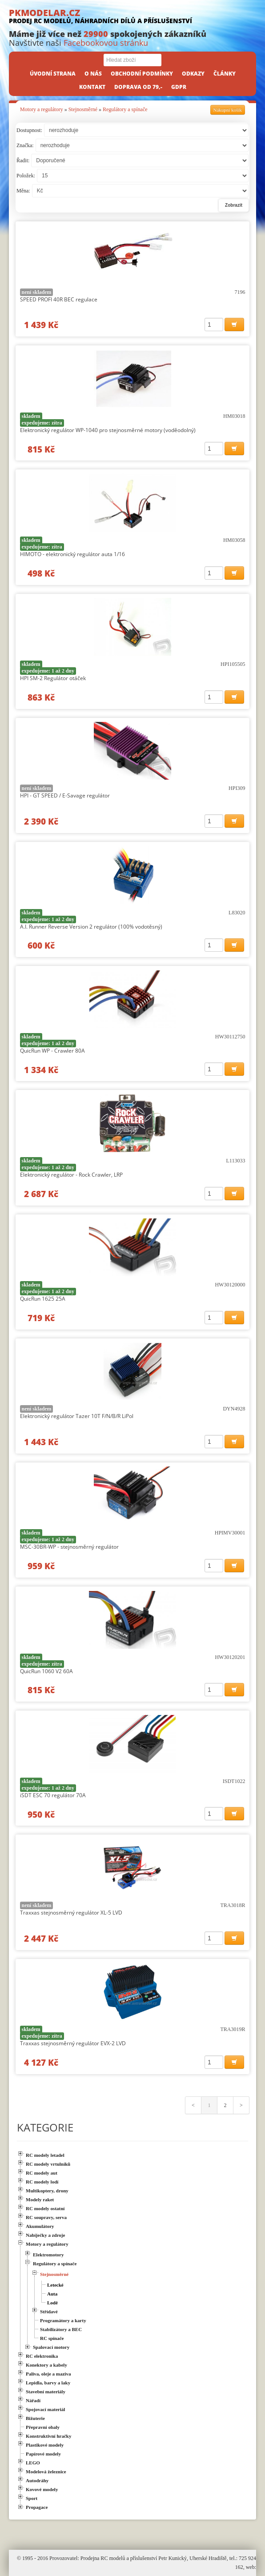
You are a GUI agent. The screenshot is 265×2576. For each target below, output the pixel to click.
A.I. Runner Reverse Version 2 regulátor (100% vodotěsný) (91, 926)
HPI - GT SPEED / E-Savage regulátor (65, 795)
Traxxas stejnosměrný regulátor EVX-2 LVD (73, 2043)
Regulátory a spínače (125, 109)
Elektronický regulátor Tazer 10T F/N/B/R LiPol (76, 1416)
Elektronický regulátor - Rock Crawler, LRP (71, 1174)
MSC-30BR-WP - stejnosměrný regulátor (69, 1546)
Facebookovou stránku (106, 42)
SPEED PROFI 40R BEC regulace (58, 299)
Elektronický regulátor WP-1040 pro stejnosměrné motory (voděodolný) (108, 430)
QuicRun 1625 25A (42, 1298)
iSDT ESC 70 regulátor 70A (53, 1795)
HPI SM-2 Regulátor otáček (53, 678)
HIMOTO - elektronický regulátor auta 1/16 (72, 554)
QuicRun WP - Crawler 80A (52, 1050)
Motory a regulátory (41, 109)
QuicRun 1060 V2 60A (46, 1671)
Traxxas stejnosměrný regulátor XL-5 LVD (71, 1912)
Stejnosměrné (82, 109)
